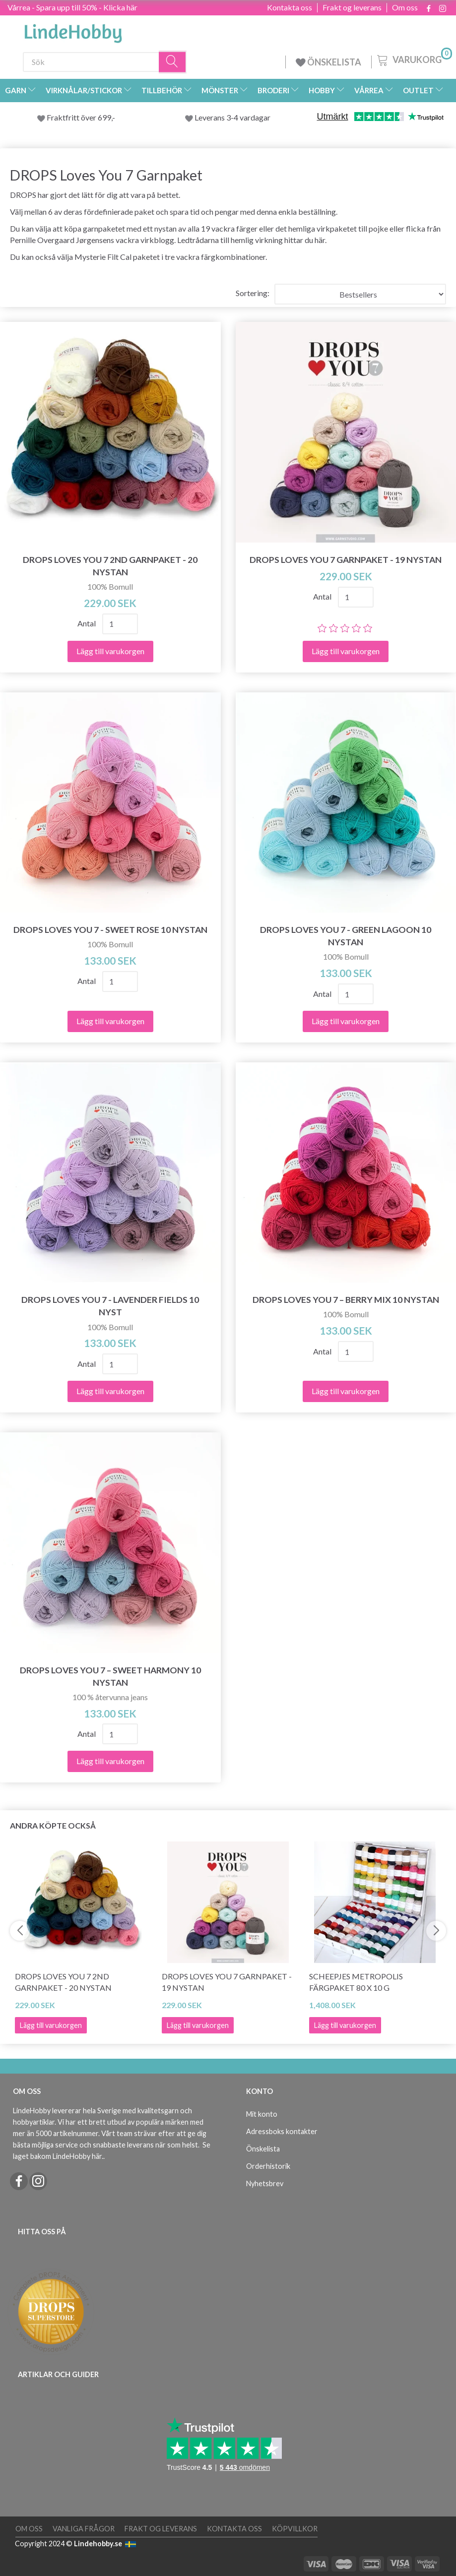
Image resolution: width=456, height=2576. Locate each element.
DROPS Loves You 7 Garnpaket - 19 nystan (346, 559)
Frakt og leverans (352, 7)
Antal (87, 623)
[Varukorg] (414, 59)
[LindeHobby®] (73, 30)
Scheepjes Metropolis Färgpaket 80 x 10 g (356, 1981)
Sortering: (252, 293)
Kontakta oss (289, 7)
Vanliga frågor (84, 2528)
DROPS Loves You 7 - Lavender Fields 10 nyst (110, 1305)
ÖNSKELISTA (328, 62)
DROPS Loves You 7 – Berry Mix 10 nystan (346, 1299)
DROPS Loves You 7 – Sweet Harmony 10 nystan (110, 1676)
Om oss (405, 7)
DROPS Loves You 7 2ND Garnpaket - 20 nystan (110, 565)
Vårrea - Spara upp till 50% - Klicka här (72, 7)
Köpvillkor (295, 2528)
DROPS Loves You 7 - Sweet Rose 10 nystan (110, 929)
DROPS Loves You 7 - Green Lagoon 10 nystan (345, 935)
